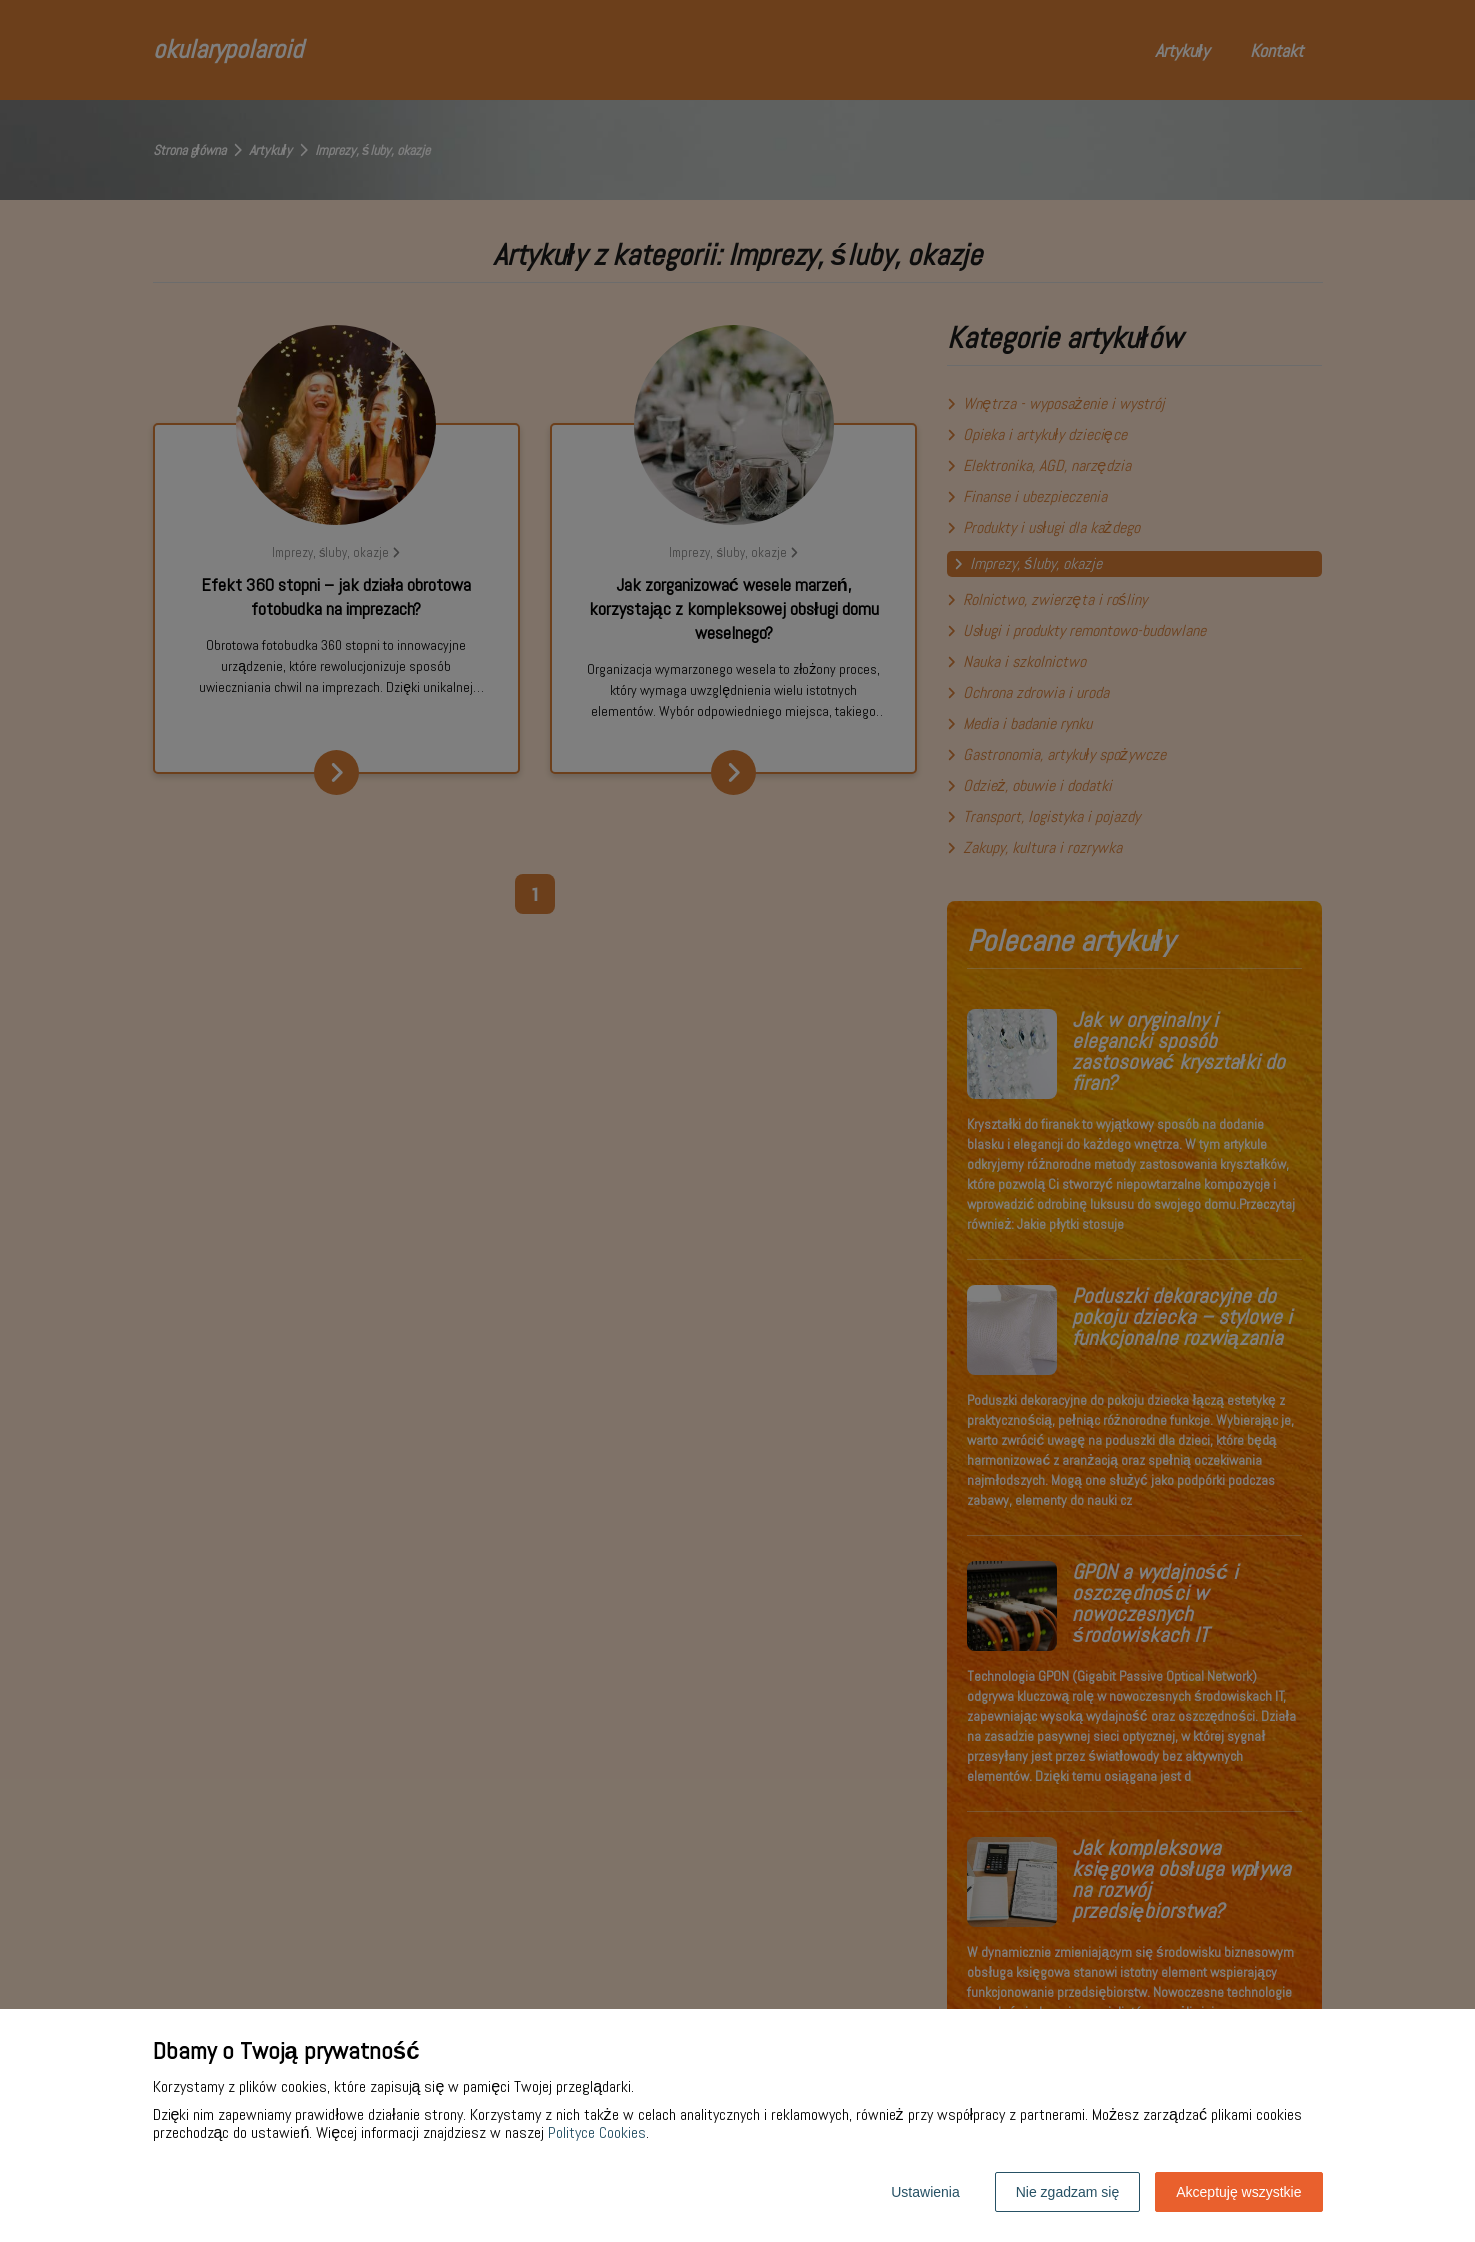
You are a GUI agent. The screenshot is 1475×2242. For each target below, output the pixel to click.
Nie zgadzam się (1068, 2192)
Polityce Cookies (597, 2132)
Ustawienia (925, 2192)
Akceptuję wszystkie (1238, 2192)
